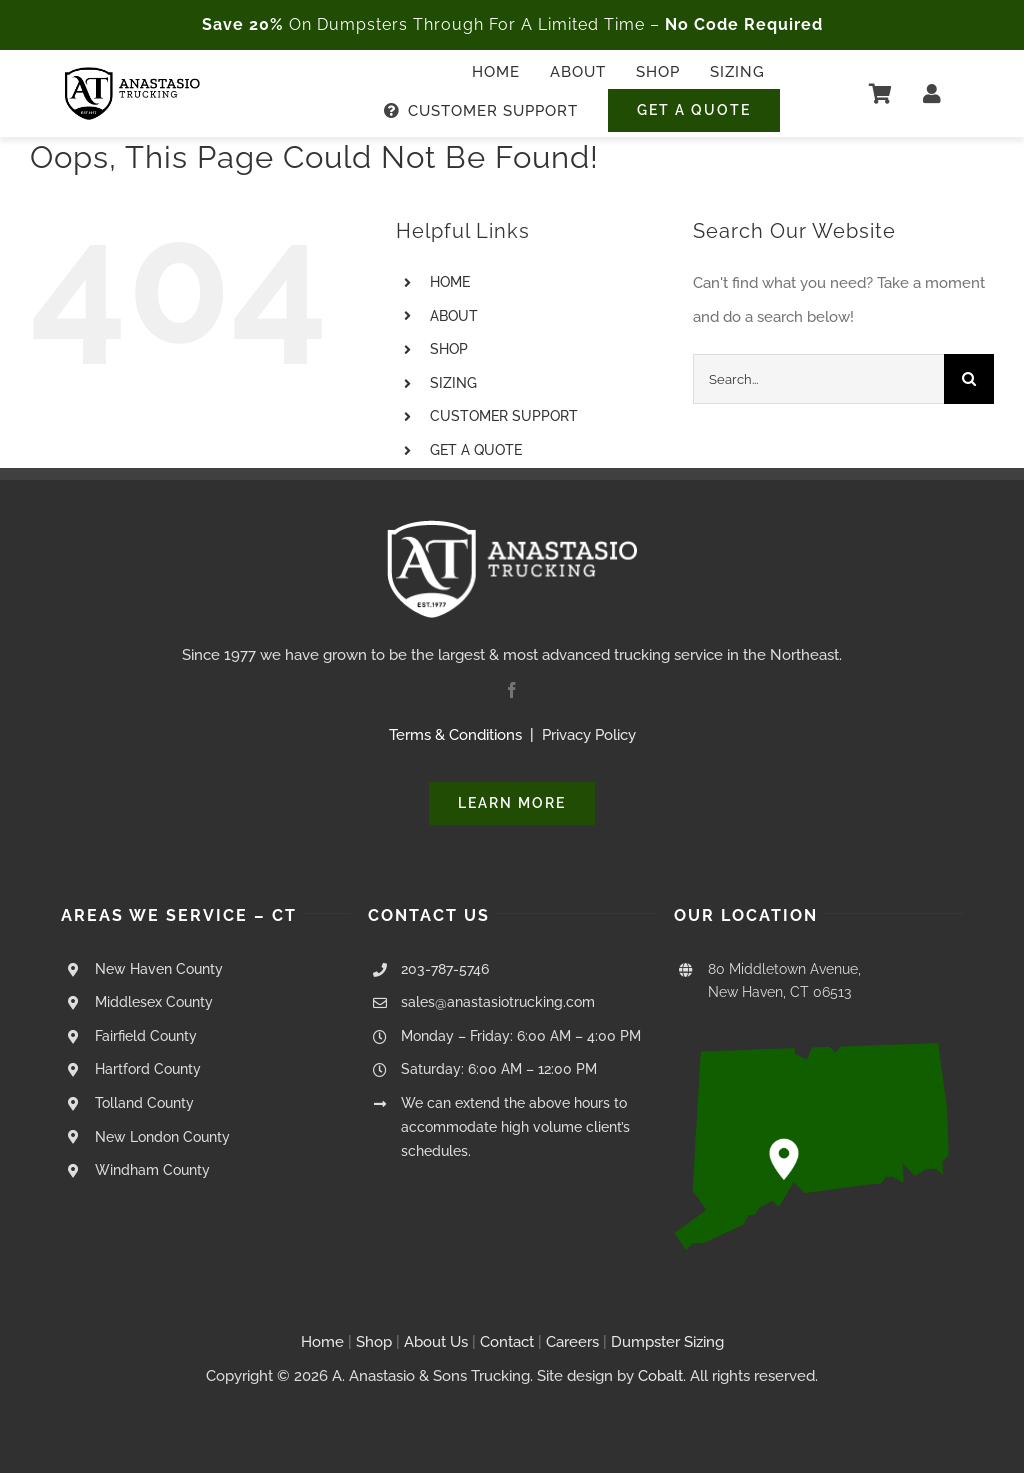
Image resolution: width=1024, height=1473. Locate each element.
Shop (374, 1342)
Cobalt (660, 1376)
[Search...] (818, 379)
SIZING (453, 383)
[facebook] (512, 690)
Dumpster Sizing (667, 1342)
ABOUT (454, 316)
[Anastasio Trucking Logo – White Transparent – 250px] (512, 527)
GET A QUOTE (476, 450)
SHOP (449, 349)
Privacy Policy (589, 735)
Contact (509, 1342)
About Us (436, 1342)
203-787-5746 (445, 969)
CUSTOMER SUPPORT (504, 416)
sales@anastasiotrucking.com (498, 1002)
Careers (572, 1342)
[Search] (969, 379)
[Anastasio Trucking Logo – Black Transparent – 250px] (132, 74)
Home (322, 1342)
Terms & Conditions (455, 735)
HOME (450, 282)
